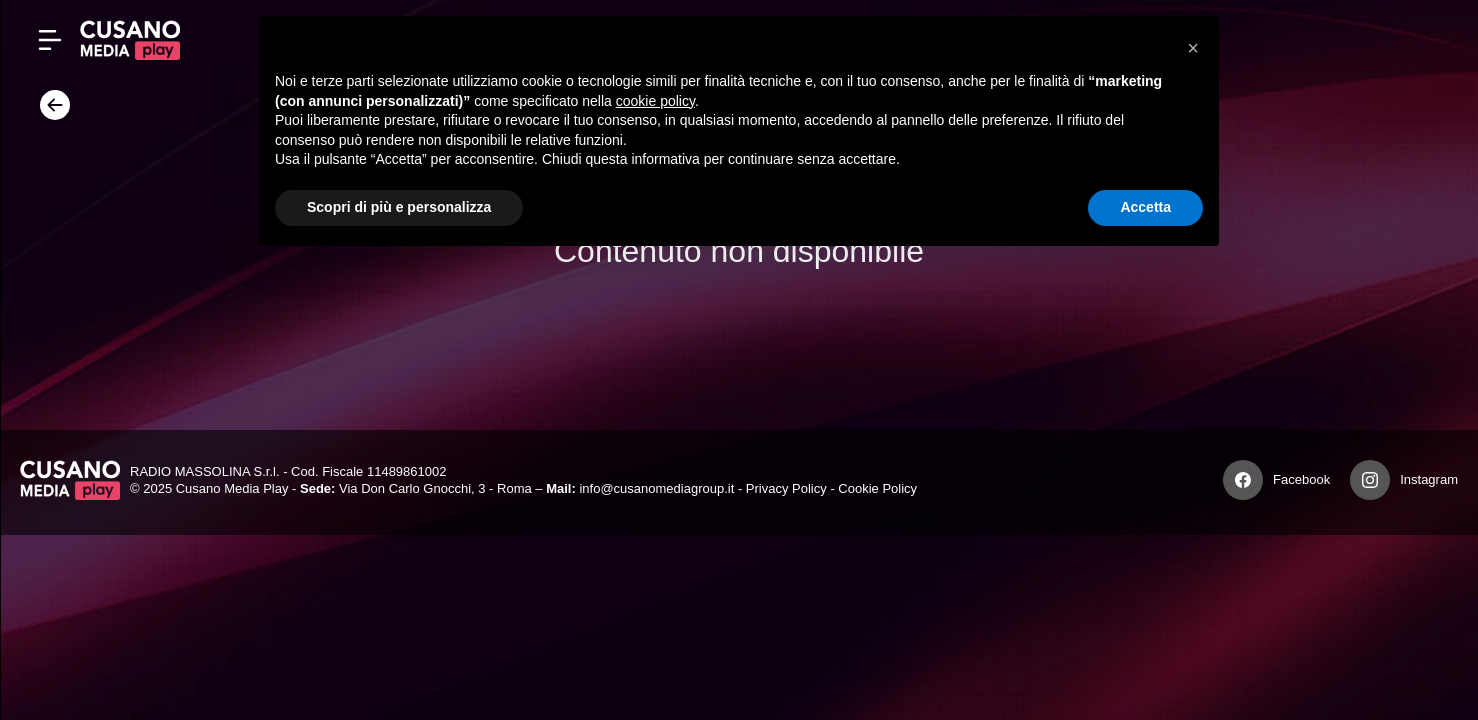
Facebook (1301, 479)
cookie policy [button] (655, 101)
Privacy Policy (786, 488)
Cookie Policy (877, 488)
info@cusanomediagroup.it (656, 488)
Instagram (1429, 479)
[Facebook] (1243, 480)
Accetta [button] (1145, 207)
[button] (1193, 48)
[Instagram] (1370, 480)
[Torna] (50, 111)
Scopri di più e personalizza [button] (399, 207)
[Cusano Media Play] (130, 40)
